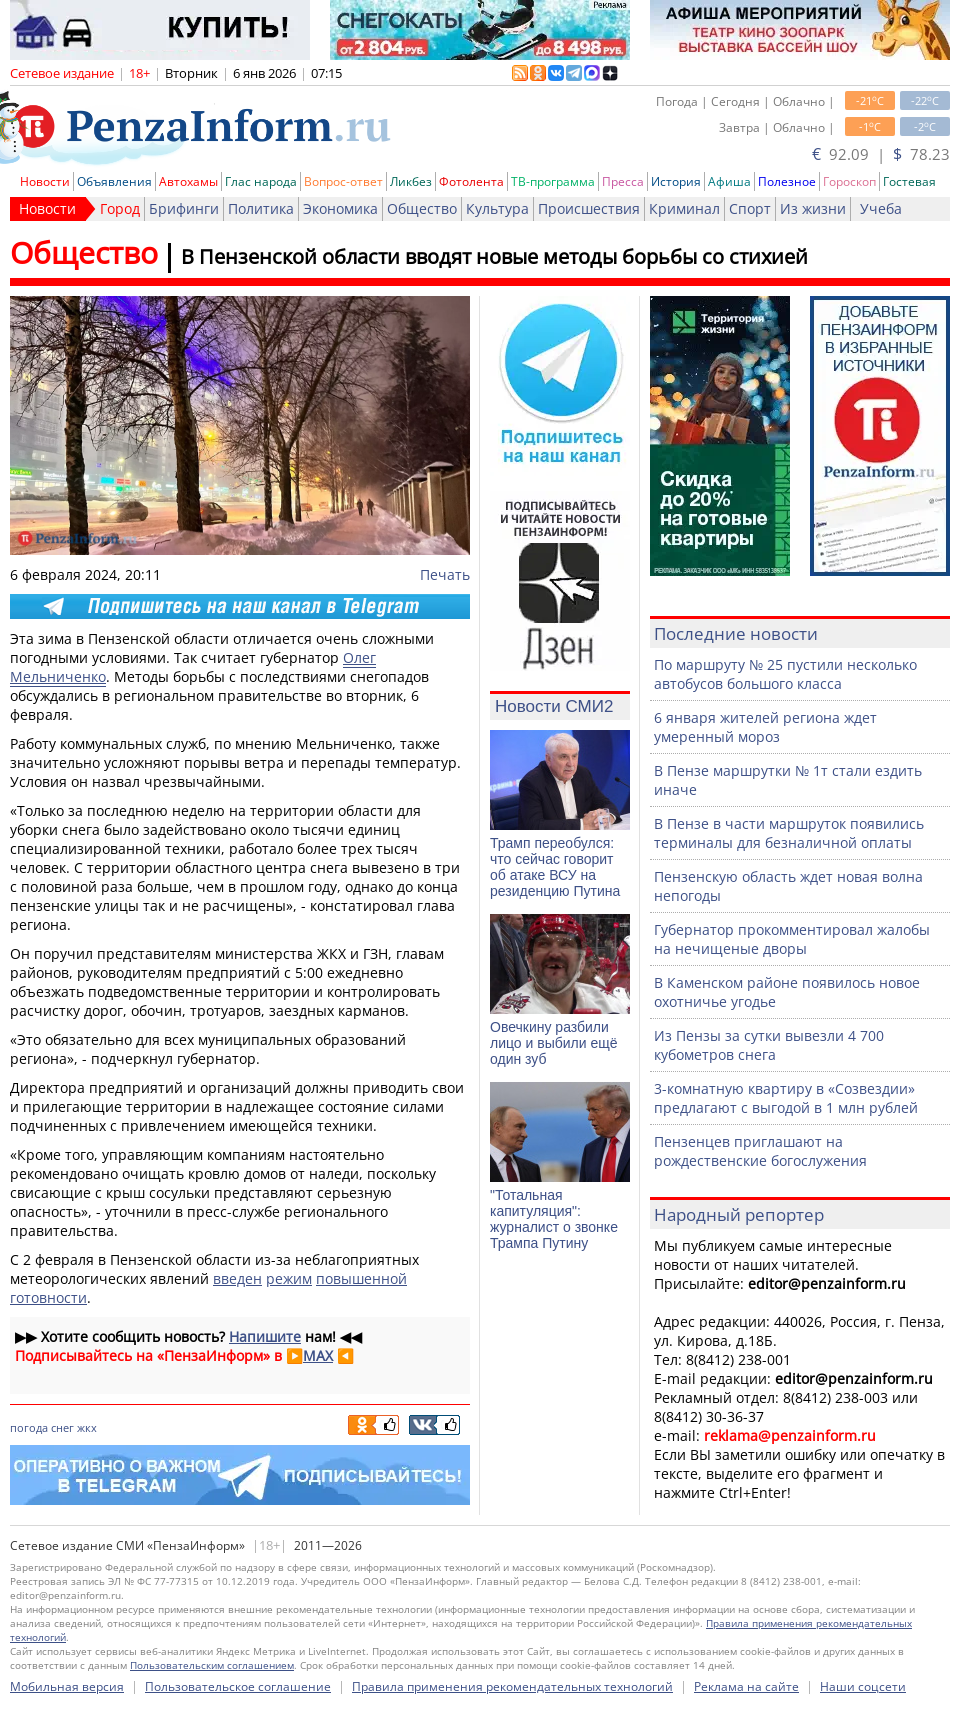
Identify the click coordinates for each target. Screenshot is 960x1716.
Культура (497, 208)
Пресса (623, 181)
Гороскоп (849, 181)
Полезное (787, 181)
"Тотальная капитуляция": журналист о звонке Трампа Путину (554, 1219)
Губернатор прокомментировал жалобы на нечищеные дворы (792, 939)
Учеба (881, 208)
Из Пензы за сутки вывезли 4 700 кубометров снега (769, 1045)
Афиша (729, 181)
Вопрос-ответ (343, 181)
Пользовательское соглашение (238, 1686)
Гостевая (909, 181)
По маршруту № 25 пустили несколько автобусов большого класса (785, 674)
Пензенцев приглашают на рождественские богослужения (760, 1151)
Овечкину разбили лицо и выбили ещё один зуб (554, 1043)
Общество (422, 208)
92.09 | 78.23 (881, 154)
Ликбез (411, 181)
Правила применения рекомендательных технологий (512, 1686)
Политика (261, 208)
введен (237, 1278)
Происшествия (589, 208)
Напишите (265, 1336)
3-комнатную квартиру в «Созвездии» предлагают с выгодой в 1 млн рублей (786, 1098)
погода (29, 1427)
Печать (445, 574)
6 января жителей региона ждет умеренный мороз (765, 727)
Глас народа (261, 181)
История (676, 181)
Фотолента (471, 181)
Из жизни (813, 208)
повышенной (361, 1278)
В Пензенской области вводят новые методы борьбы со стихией (494, 256)
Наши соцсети (863, 1686)
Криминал (684, 208)
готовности (48, 1297)
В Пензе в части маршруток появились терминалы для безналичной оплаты (789, 833)
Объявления (114, 181)
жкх (87, 1427)
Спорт (750, 208)
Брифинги (184, 208)
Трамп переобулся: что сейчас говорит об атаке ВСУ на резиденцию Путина (555, 867)
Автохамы (188, 181)
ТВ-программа (553, 181)
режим (289, 1278)
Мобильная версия (67, 1686)
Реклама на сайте (746, 1686)
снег (62, 1427)
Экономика (340, 208)
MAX (318, 1355)
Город (120, 208)
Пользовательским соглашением (212, 1665)
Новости (45, 181)
